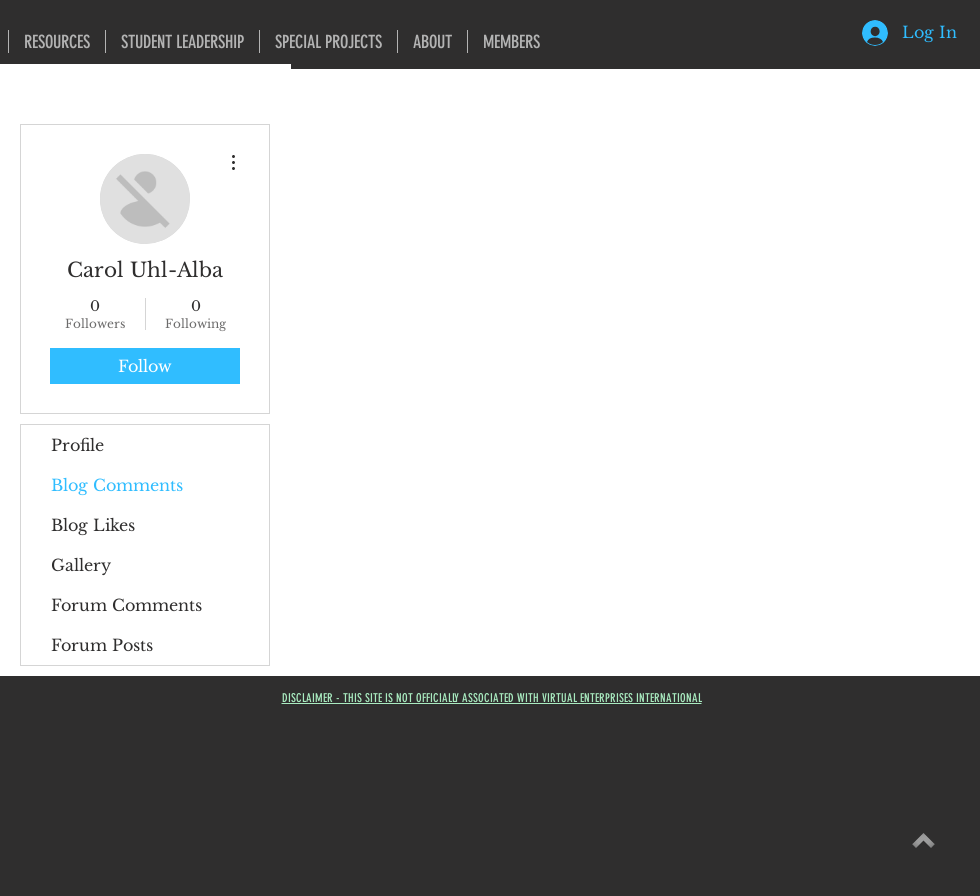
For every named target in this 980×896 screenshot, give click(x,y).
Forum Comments (126, 605)
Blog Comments (117, 485)
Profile (77, 445)
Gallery (81, 565)
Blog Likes (93, 525)
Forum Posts (102, 645)
